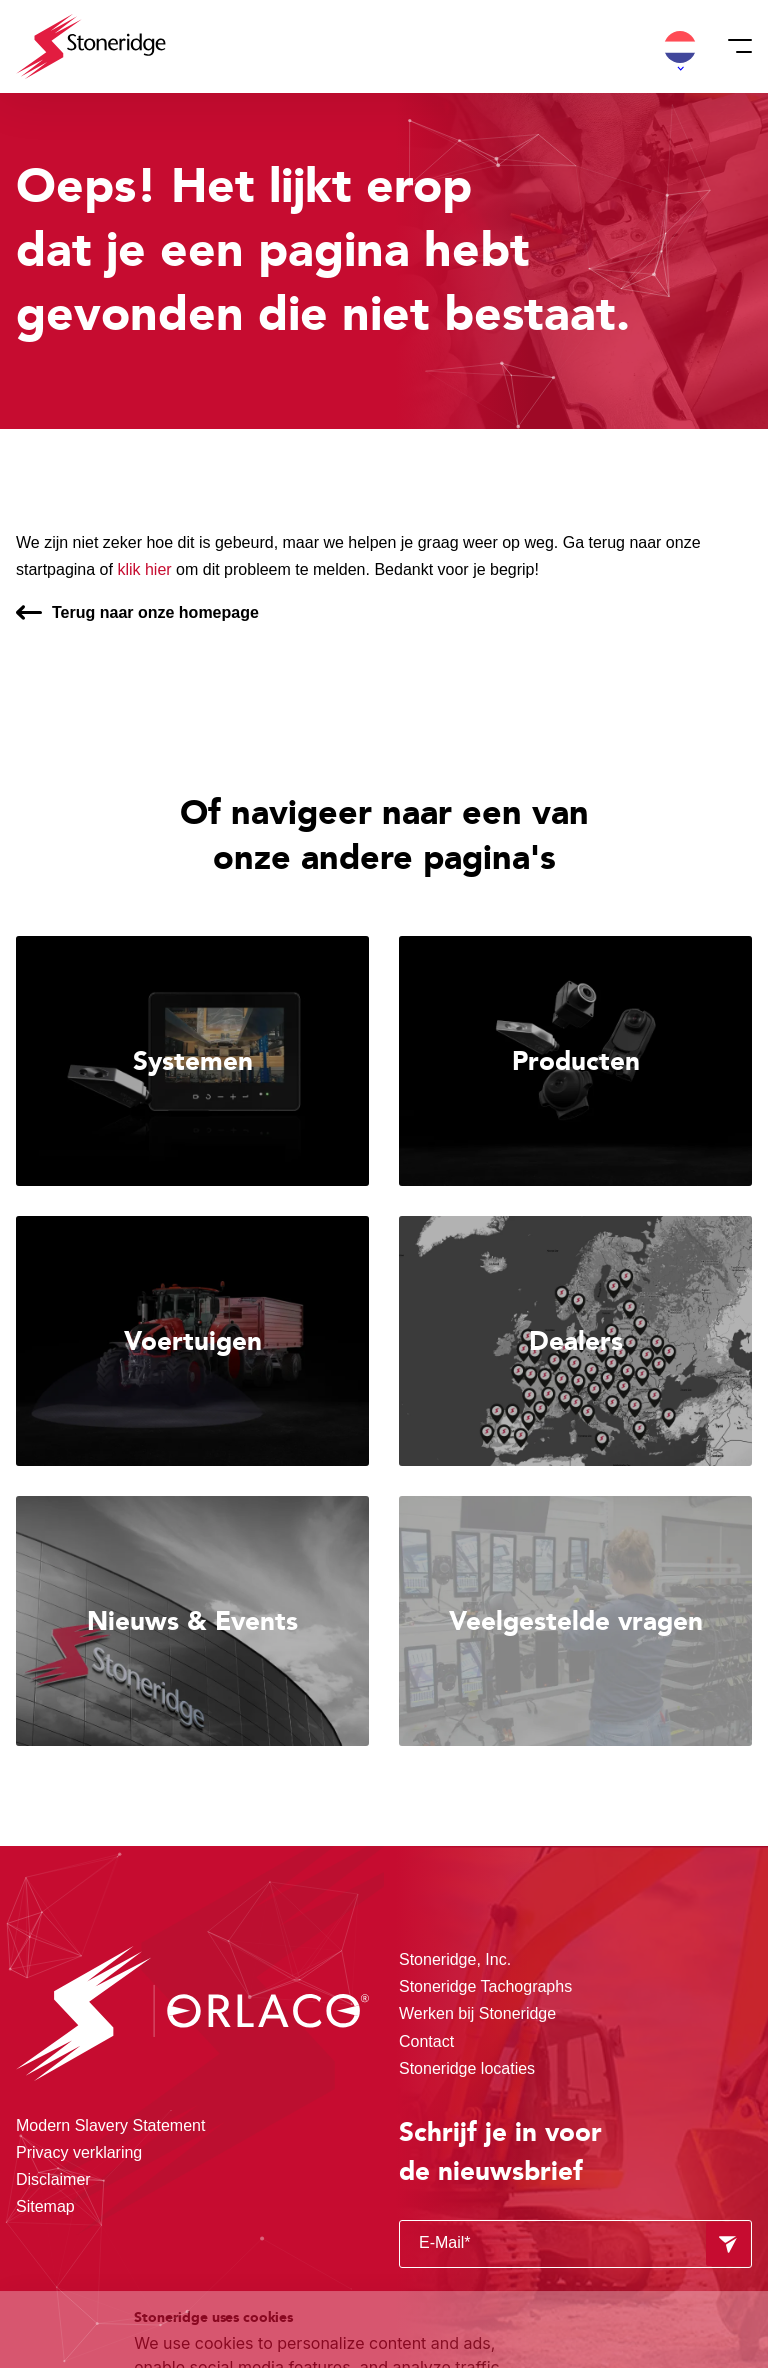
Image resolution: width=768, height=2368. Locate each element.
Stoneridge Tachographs (485, 1986)
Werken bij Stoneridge (477, 2013)
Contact (426, 2041)
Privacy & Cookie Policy (253, 2264)
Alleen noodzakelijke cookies (635, 2248)
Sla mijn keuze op (635, 2205)
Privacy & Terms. (269, 2288)
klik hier (144, 569)
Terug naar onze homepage (155, 612)
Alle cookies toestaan (634, 2163)
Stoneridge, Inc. (455, 1959)
